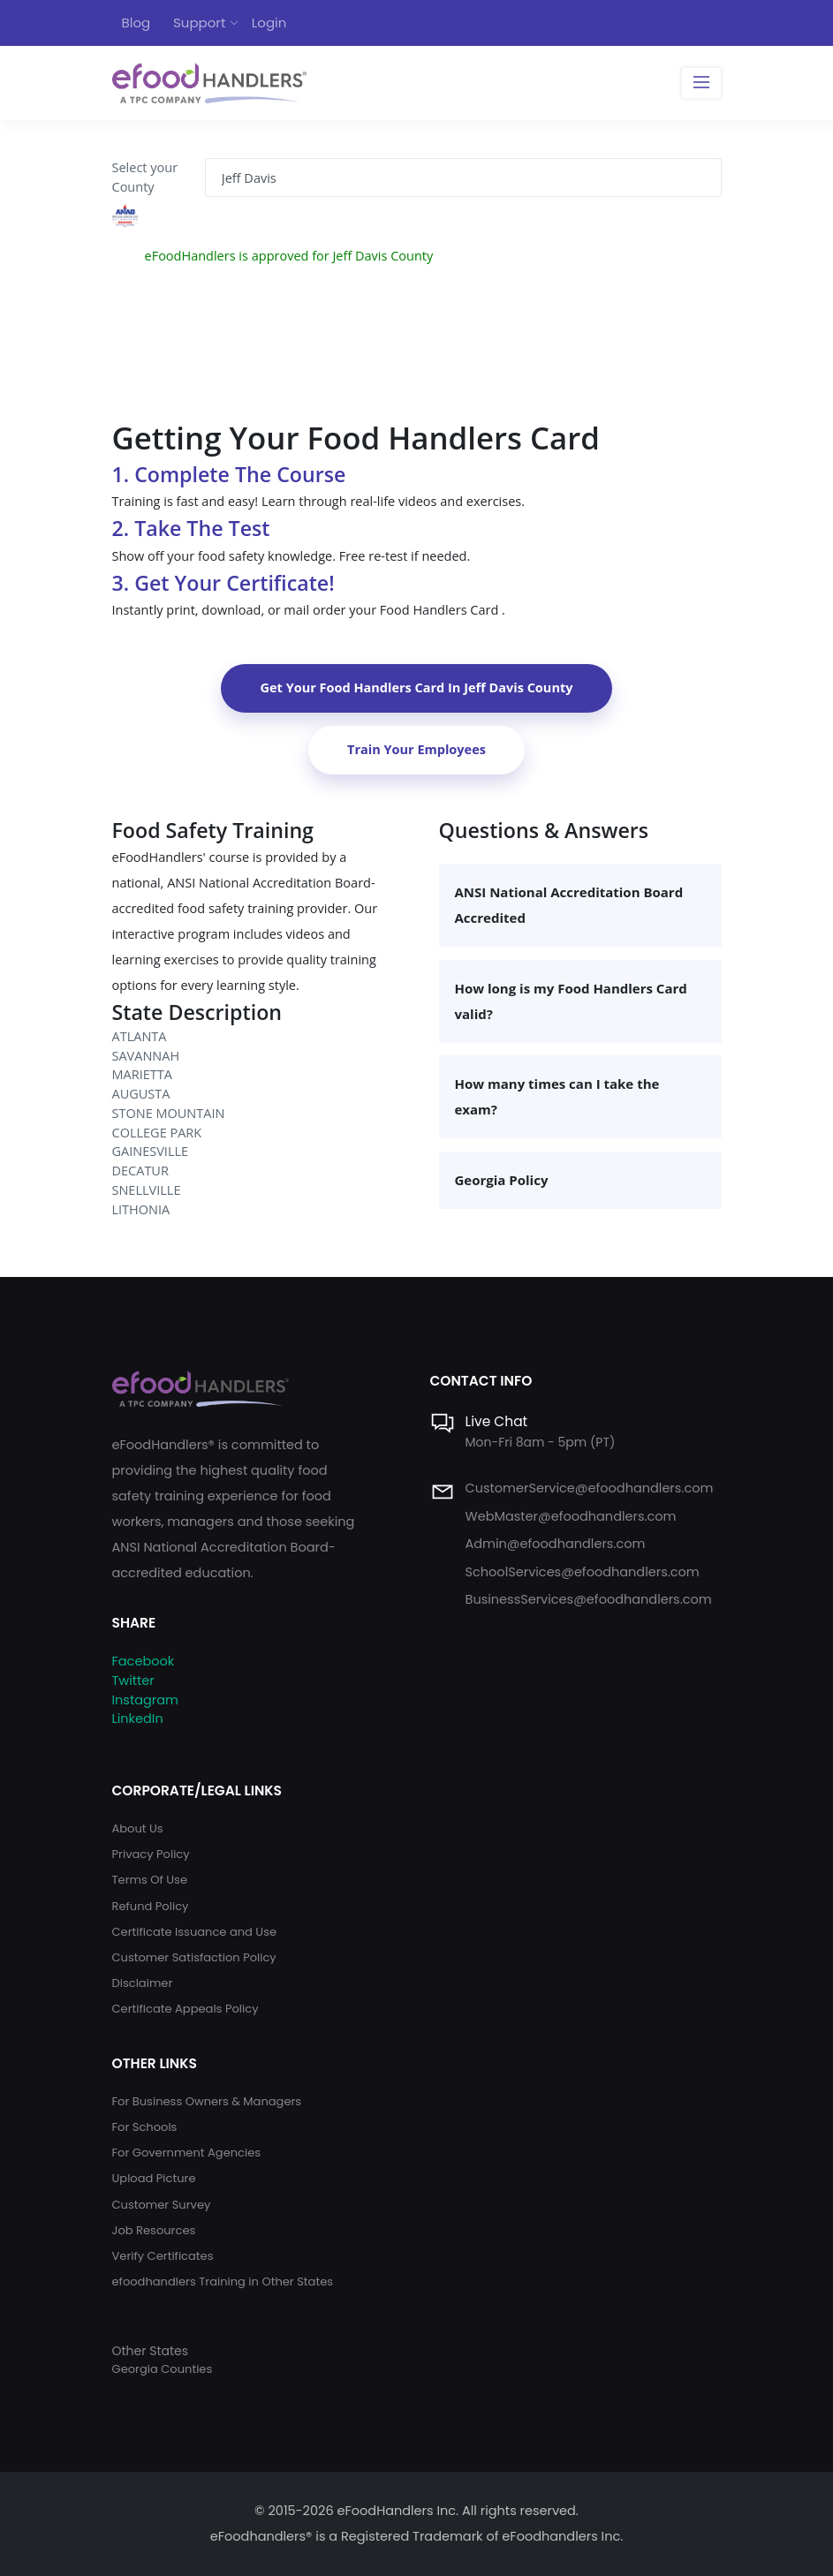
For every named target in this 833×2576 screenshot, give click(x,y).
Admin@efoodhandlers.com (556, 1543)
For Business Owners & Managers (207, 2101)
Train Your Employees (416, 749)
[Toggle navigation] (701, 83)
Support (199, 22)
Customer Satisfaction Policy (194, 1957)
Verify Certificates (163, 2255)
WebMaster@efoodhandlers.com (571, 1516)
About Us (137, 1828)
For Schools (145, 2127)
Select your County (145, 177)
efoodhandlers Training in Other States (223, 2281)
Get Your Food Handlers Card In (417, 687)
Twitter (133, 1680)
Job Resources (154, 2230)
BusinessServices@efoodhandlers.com (589, 1599)
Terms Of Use (149, 1879)
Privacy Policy (151, 1854)
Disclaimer (142, 1983)
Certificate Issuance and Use (194, 1931)
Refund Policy (150, 1906)
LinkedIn (137, 1718)
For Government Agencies (186, 2152)
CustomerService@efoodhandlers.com (590, 1488)
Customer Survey (161, 2204)
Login (269, 22)
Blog (136, 22)
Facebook (143, 1661)
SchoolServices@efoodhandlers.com (583, 1572)
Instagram (145, 1700)
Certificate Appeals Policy (185, 2008)
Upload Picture (154, 2178)
